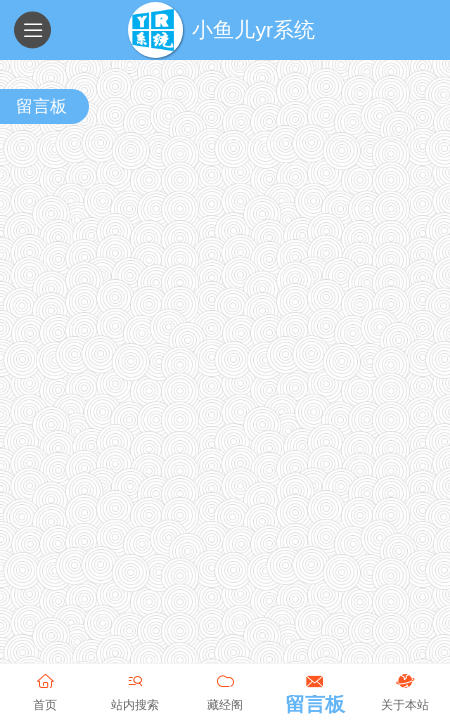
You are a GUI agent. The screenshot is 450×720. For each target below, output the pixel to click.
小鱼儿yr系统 (253, 29)
